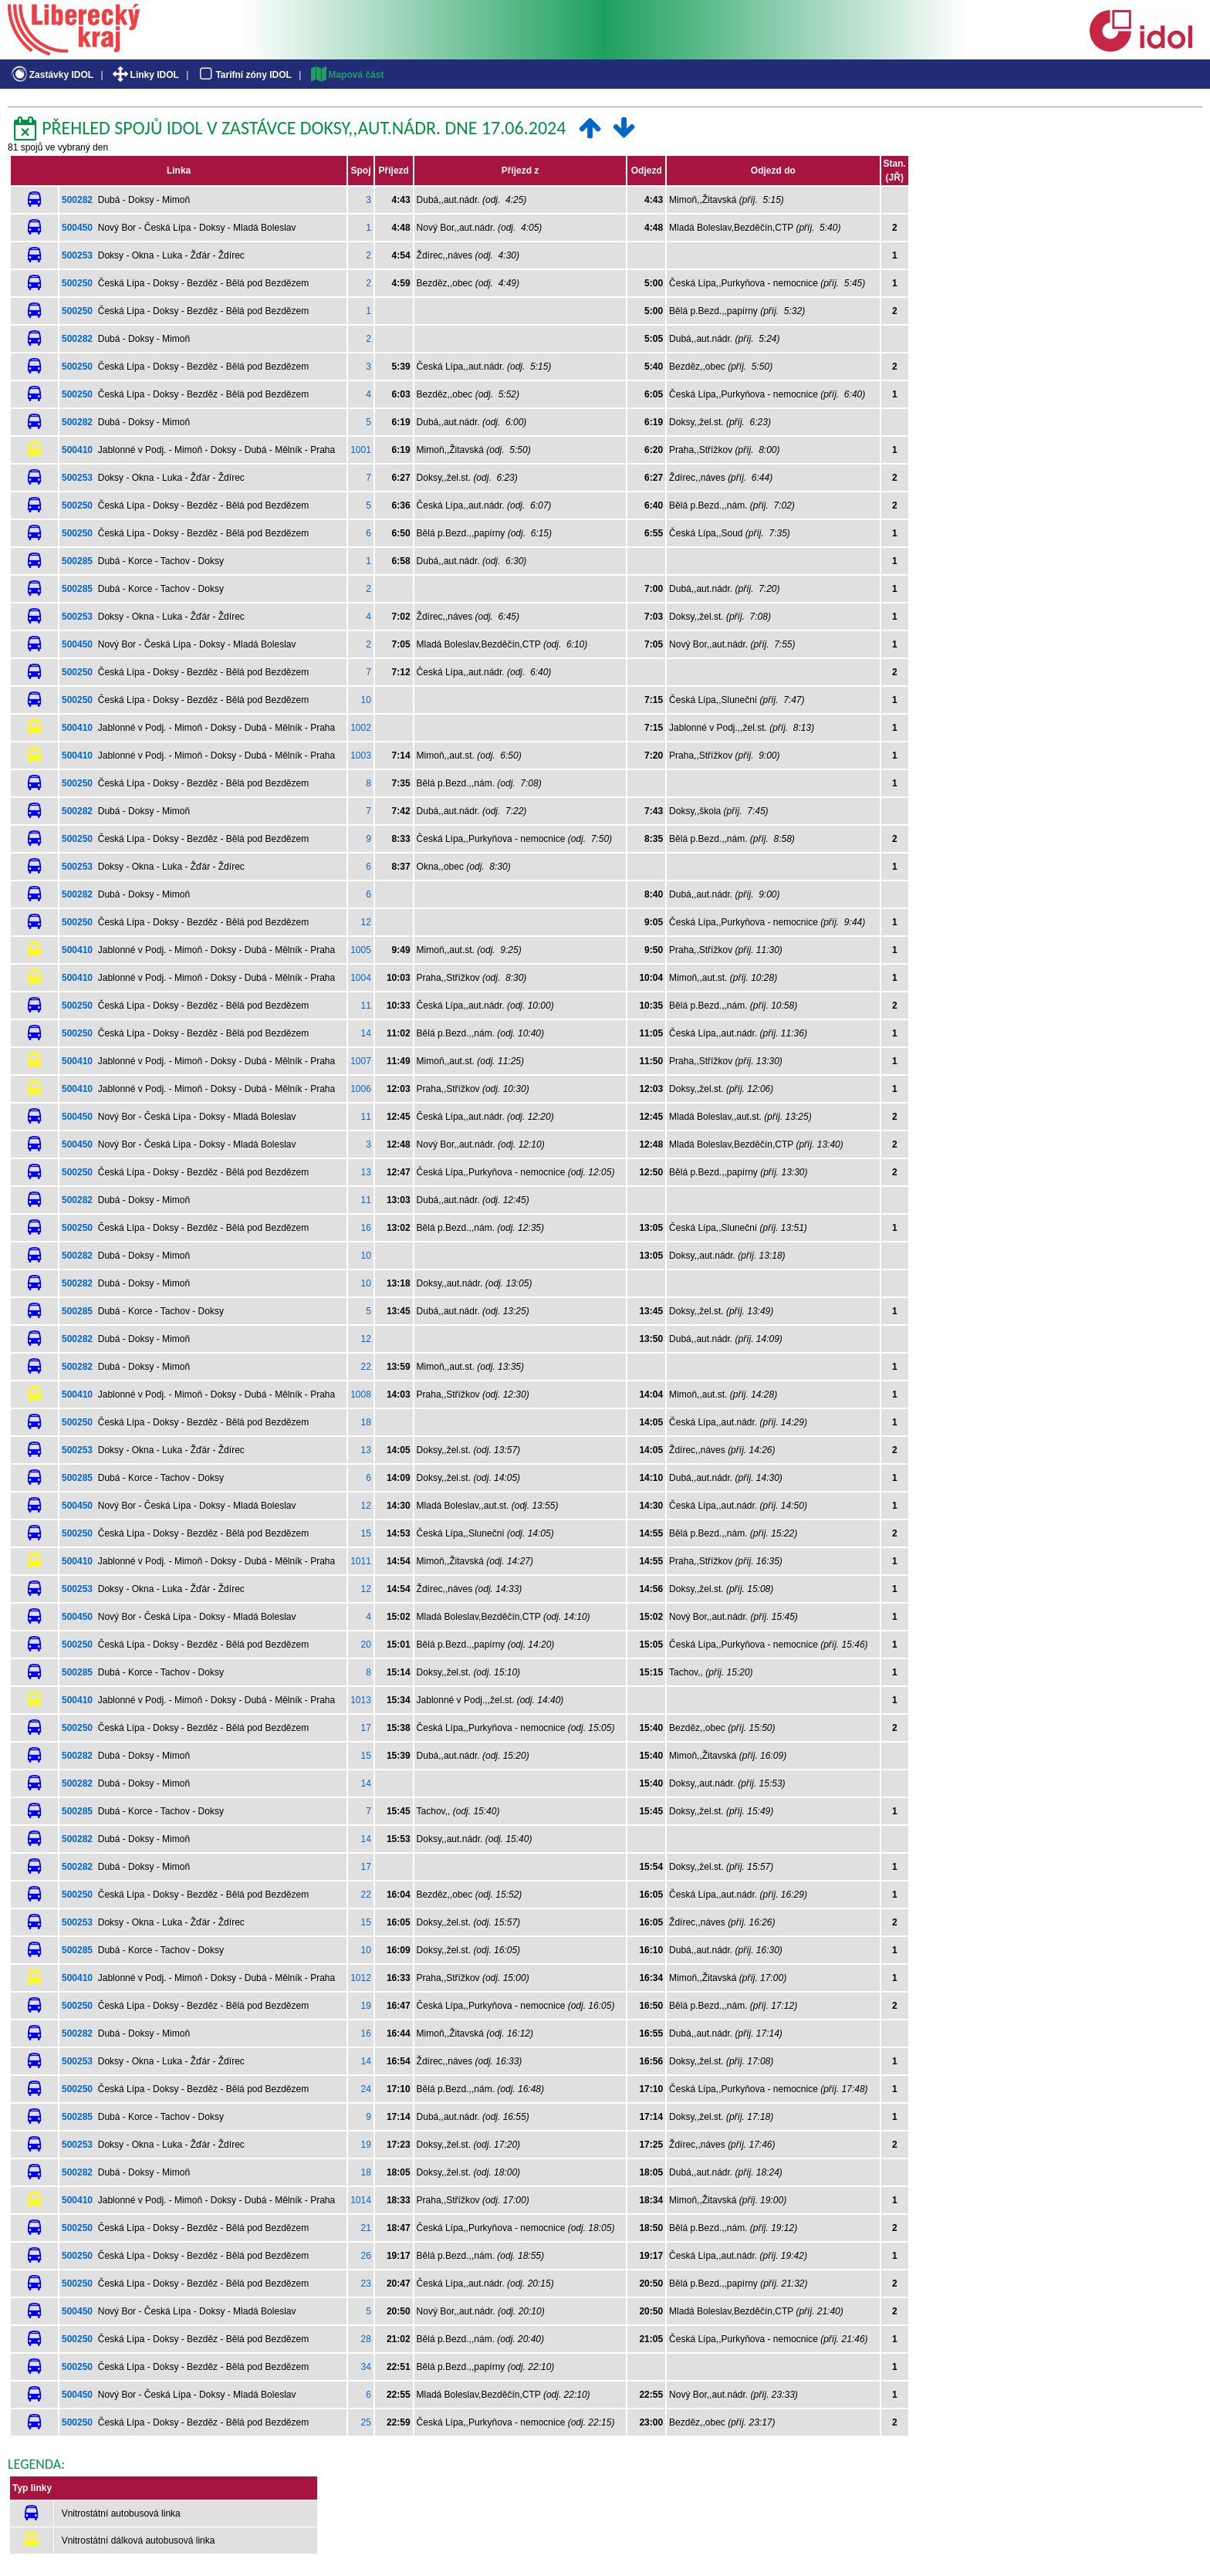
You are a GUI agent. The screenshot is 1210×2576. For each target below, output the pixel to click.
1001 (360, 450)
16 (366, 1227)
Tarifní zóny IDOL (244, 74)
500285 (77, 561)
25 (366, 2422)
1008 (360, 1394)
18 (366, 1422)
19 (366, 2005)
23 (366, 2283)
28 (366, 2339)
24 (366, 2089)
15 (366, 1533)
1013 (360, 1700)
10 (366, 700)
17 (366, 1727)
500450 (77, 227)
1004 (360, 977)
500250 (77, 283)
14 (366, 1033)
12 (366, 922)
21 (366, 2228)
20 (366, 1644)
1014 (360, 2200)
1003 (360, 755)
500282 (77, 199)
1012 (360, 1978)
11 (366, 1005)
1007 (360, 1061)
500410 (77, 450)
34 (366, 2366)
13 (366, 1172)
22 (366, 1366)
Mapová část (346, 74)
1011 (360, 1561)
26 (366, 2255)
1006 (360, 1088)
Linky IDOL (144, 74)
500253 (77, 255)
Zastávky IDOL (51, 74)
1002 (360, 727)
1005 (360, 950)
